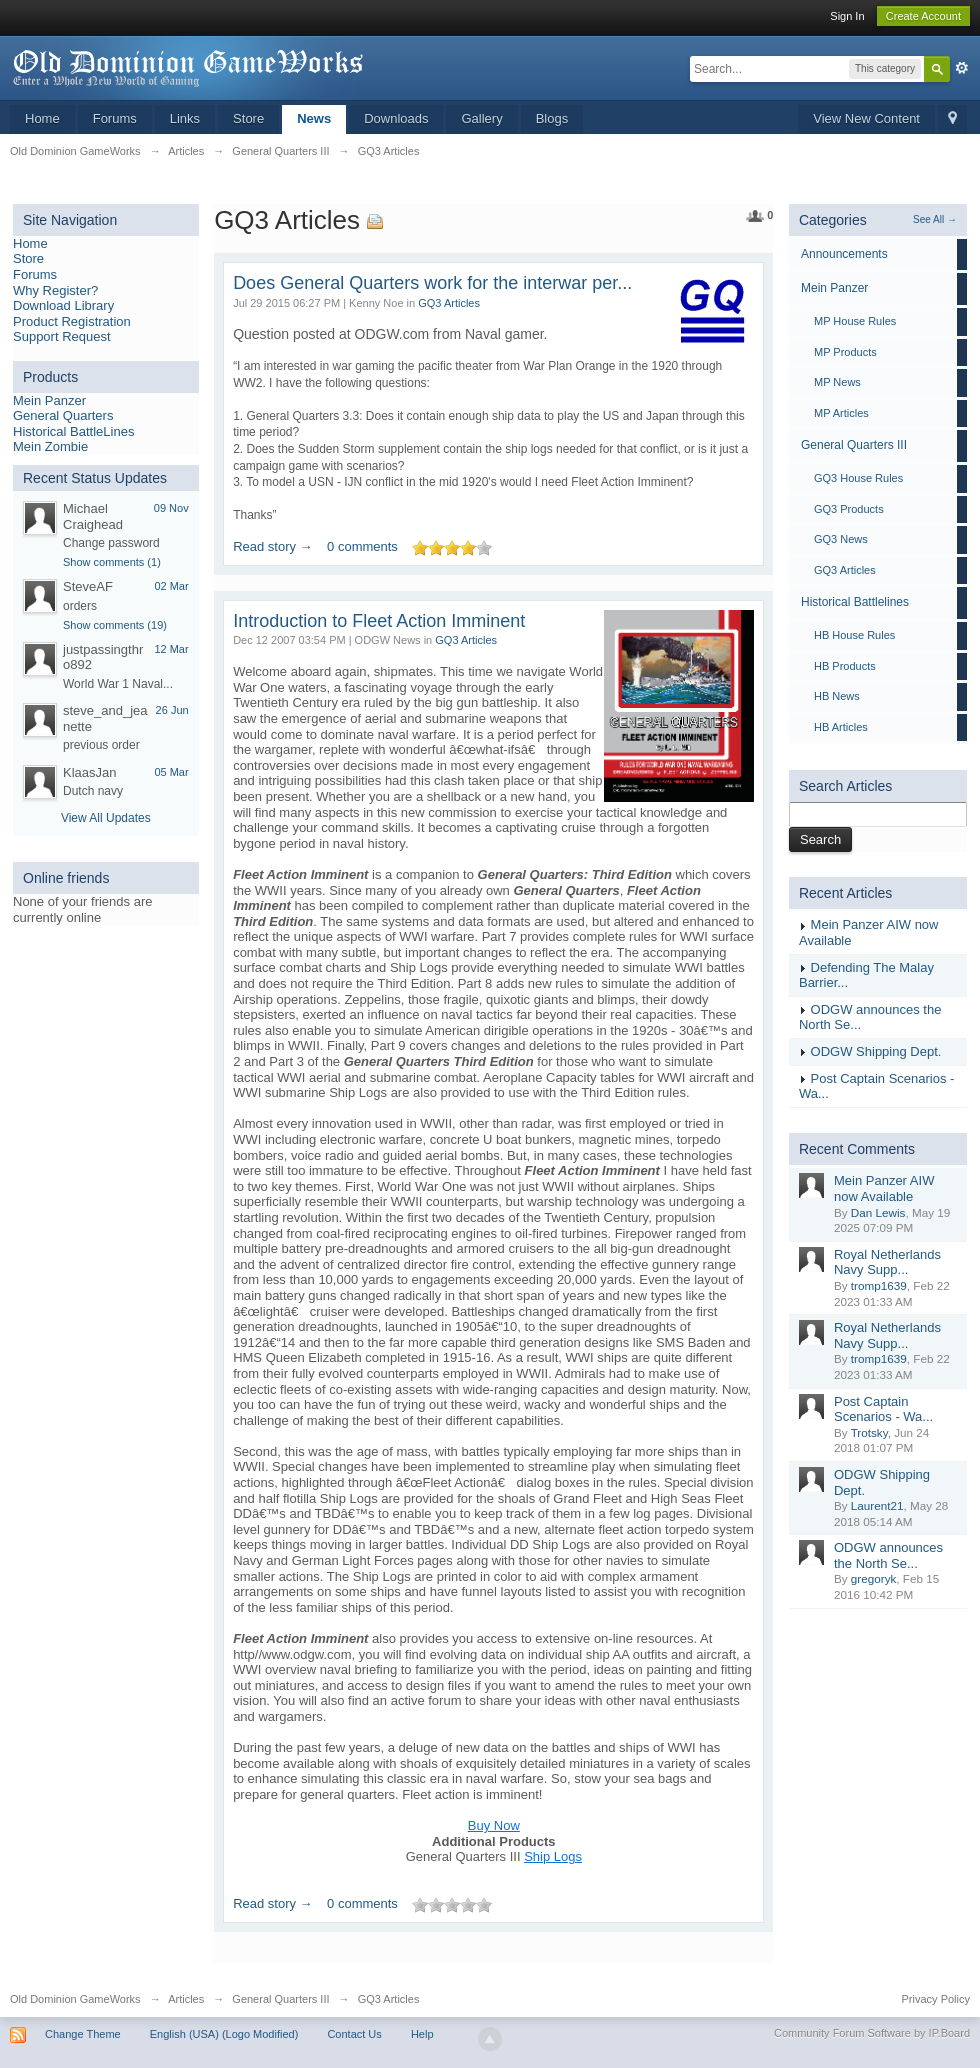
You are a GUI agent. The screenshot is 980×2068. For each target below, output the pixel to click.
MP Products (845, 352)
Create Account (923, 16)
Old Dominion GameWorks (75, 1999)
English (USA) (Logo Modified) (224, 2034)
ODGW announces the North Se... (888, 1555)
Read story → (272, 546)
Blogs (552, 118)
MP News (837, 382)
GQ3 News (841, 539)
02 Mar (171, 586)
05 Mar (171, 772)
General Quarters (63, 415)
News (314, 118)
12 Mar (171, 649)
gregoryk (873, 1578)
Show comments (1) (112, 562)
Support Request (62, 336)
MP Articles (841, 413)
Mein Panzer (49, 400)
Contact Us (354, 2034)
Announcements (844, 254)
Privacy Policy (936, 1999)
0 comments (362, 546)
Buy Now (494, 1825)
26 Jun (172, 710)
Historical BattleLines (73, 431)
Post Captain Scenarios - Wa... (883, 1409)
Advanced (962, 68)
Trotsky (869, 1432)
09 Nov (171, 508)
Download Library (63, 305)
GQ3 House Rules (858, 478)
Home (42, 118)
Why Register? (55, 290)
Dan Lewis (878, 1212)
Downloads (396, 118)
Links (185, 118)
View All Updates (106, 818)
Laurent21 (877, 1505)
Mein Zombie (50, 446)
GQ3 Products (849, 509)
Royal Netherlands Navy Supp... (887, 1262)
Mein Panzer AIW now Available (884, 1188)
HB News (837, 696)
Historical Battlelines (855, 602)
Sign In (847, 16)
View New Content (866, 118)
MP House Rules (855, 321)
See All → (935, 219)
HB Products (845, 666)
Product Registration (72, 321)
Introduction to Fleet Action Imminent (379, 621)
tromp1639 (879, 1285)
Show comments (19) (115, 625)
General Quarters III (854, 445)
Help (422, 2034)
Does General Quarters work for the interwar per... (432, 283)
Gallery (481, 118)
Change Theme (83, 2034)
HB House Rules (854, 635)
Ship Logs (553, 1856)
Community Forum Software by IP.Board (872, 2033)
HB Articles (841, 727)
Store (248, 118)
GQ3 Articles (449, 303)
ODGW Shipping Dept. (876, 1051)
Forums (115, 118)
